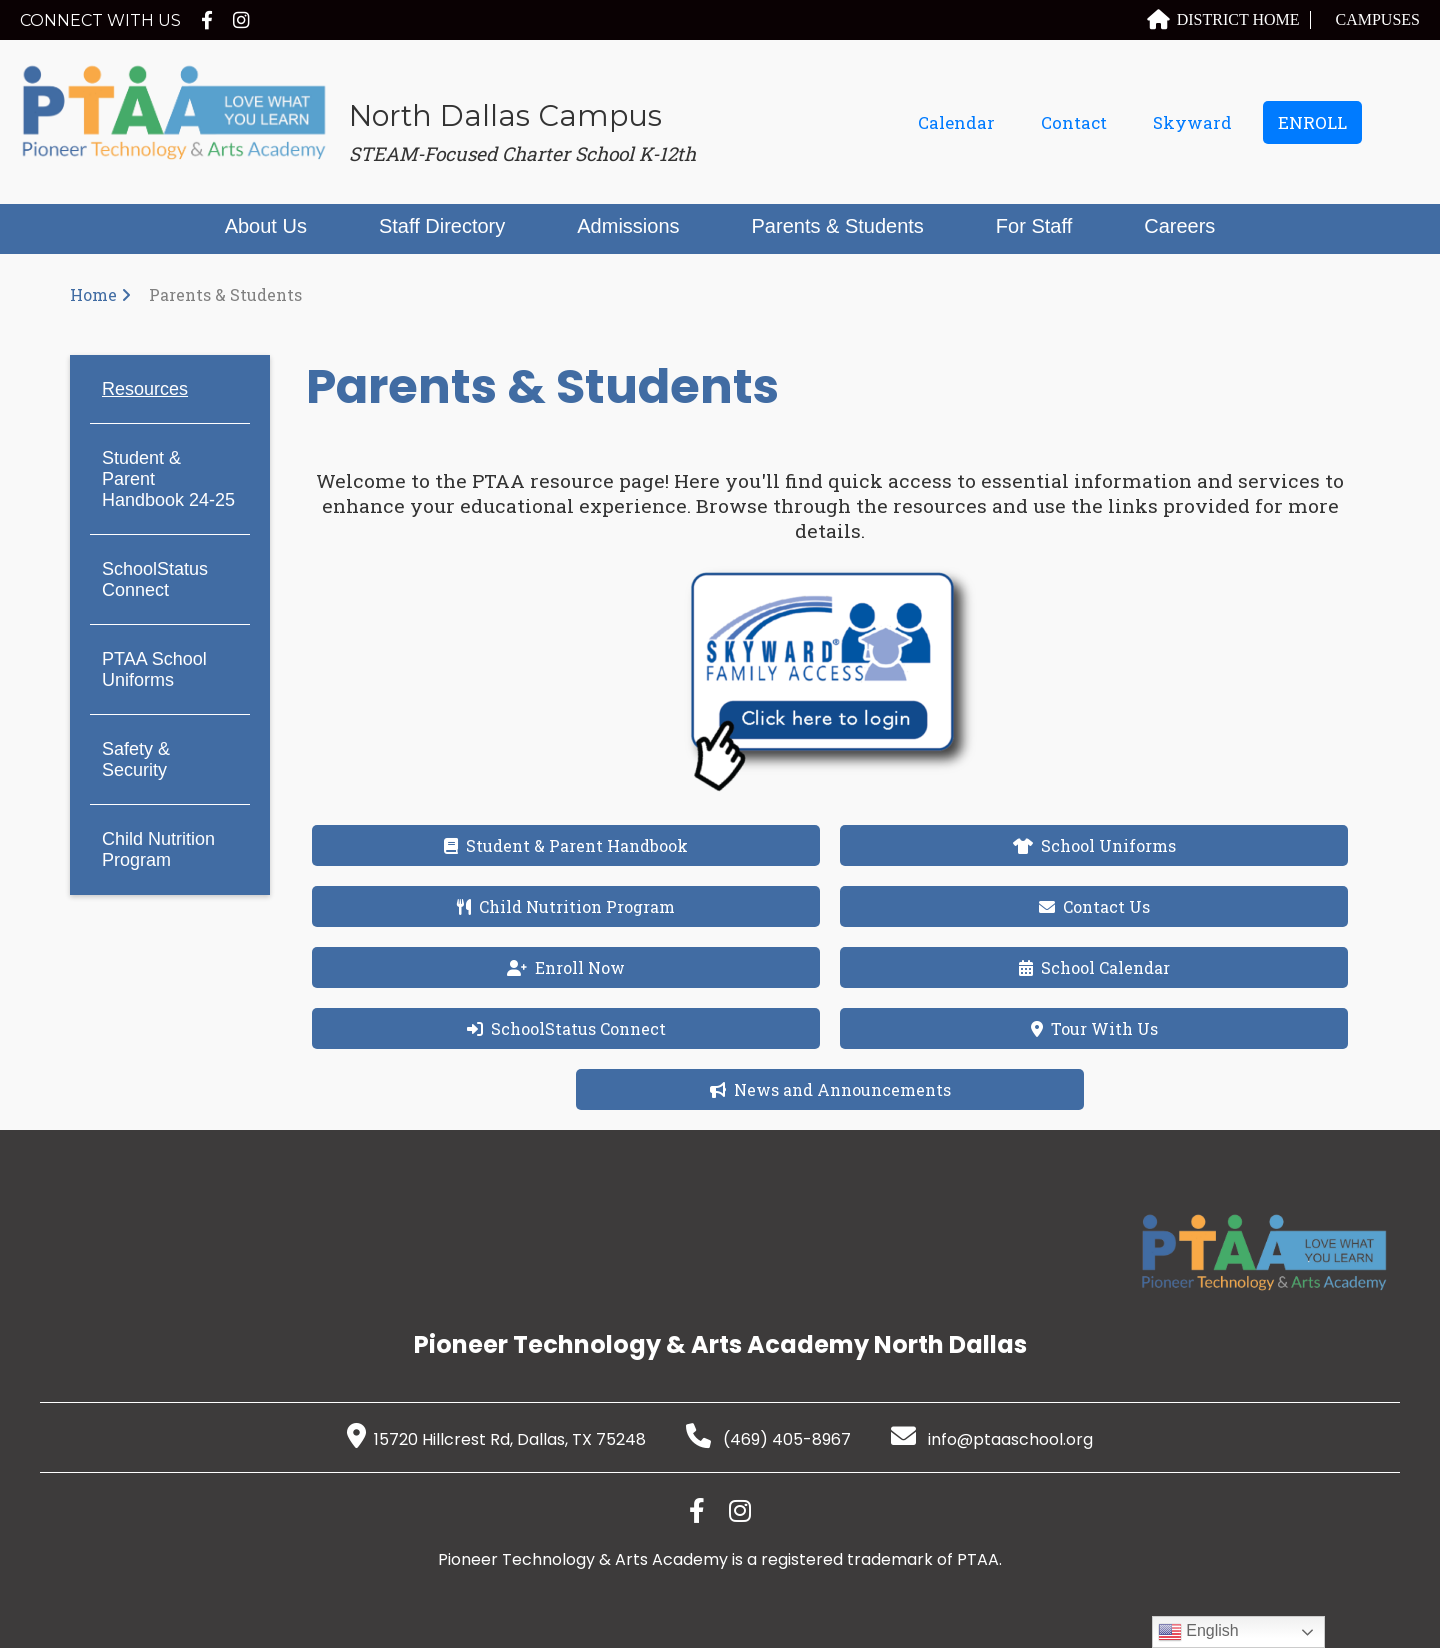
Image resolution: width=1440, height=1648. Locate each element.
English (1198, 1632)
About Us (266, 226)
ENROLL (1312, 122)
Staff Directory (442, 226)
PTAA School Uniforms (154, 669)
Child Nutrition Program (158, 849)
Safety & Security (136, 759)
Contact (1074, 122)
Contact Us (1094, 906)
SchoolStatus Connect (155, 579)
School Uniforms (1094, 845)
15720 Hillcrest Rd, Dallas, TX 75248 (496, 1439)
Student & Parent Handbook (566, 845)
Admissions (628, 226)
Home (93, 294)
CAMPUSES (1378, 19)
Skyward (1192, 122)
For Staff (1034, 226)
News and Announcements (830, 1089)
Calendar (956, 122)
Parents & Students (838, 226)
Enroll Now (566, 967)
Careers (1179, 226)
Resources (145, 389)
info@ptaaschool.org (992, 1439)
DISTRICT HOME (1223, 19)
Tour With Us (1094, 1028)
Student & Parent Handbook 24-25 (168, 479)
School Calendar (1094, 967)
